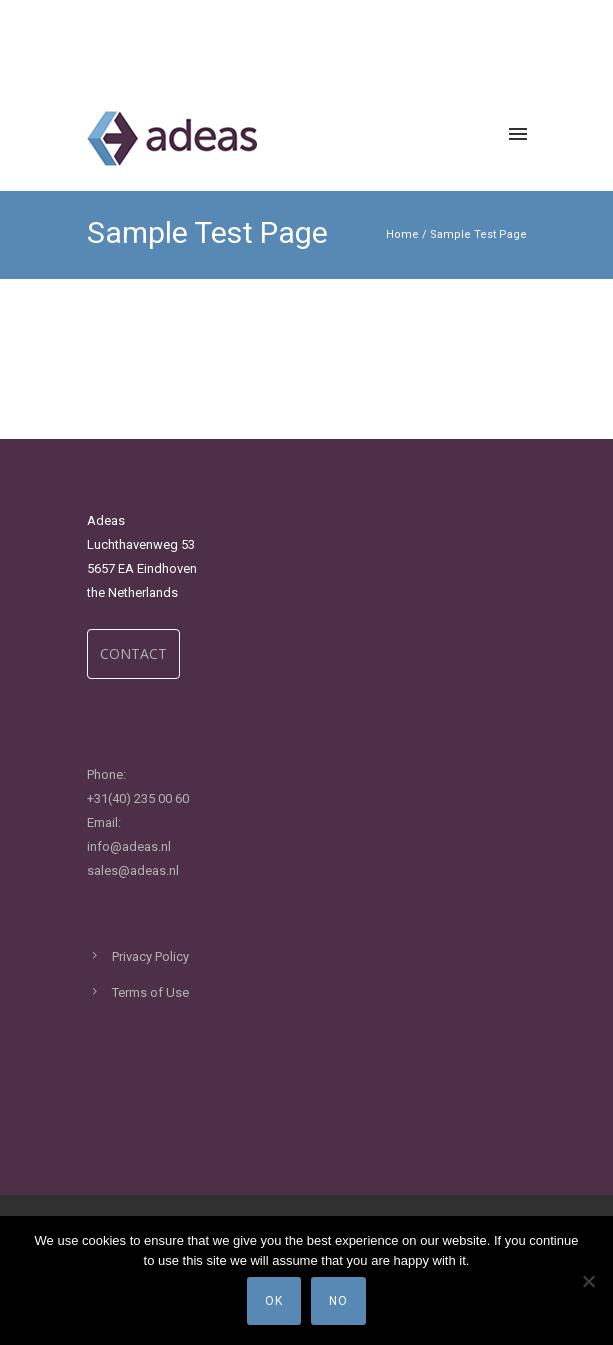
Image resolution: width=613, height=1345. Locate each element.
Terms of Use (150, 992)
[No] (588, 1281)
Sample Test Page (478, 234)
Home (402, 234)
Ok (274, 1301)
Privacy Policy (150, 956)
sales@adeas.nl (133, 870)
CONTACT (133, 653)
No (338, 1301)
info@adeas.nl (129, 846)
